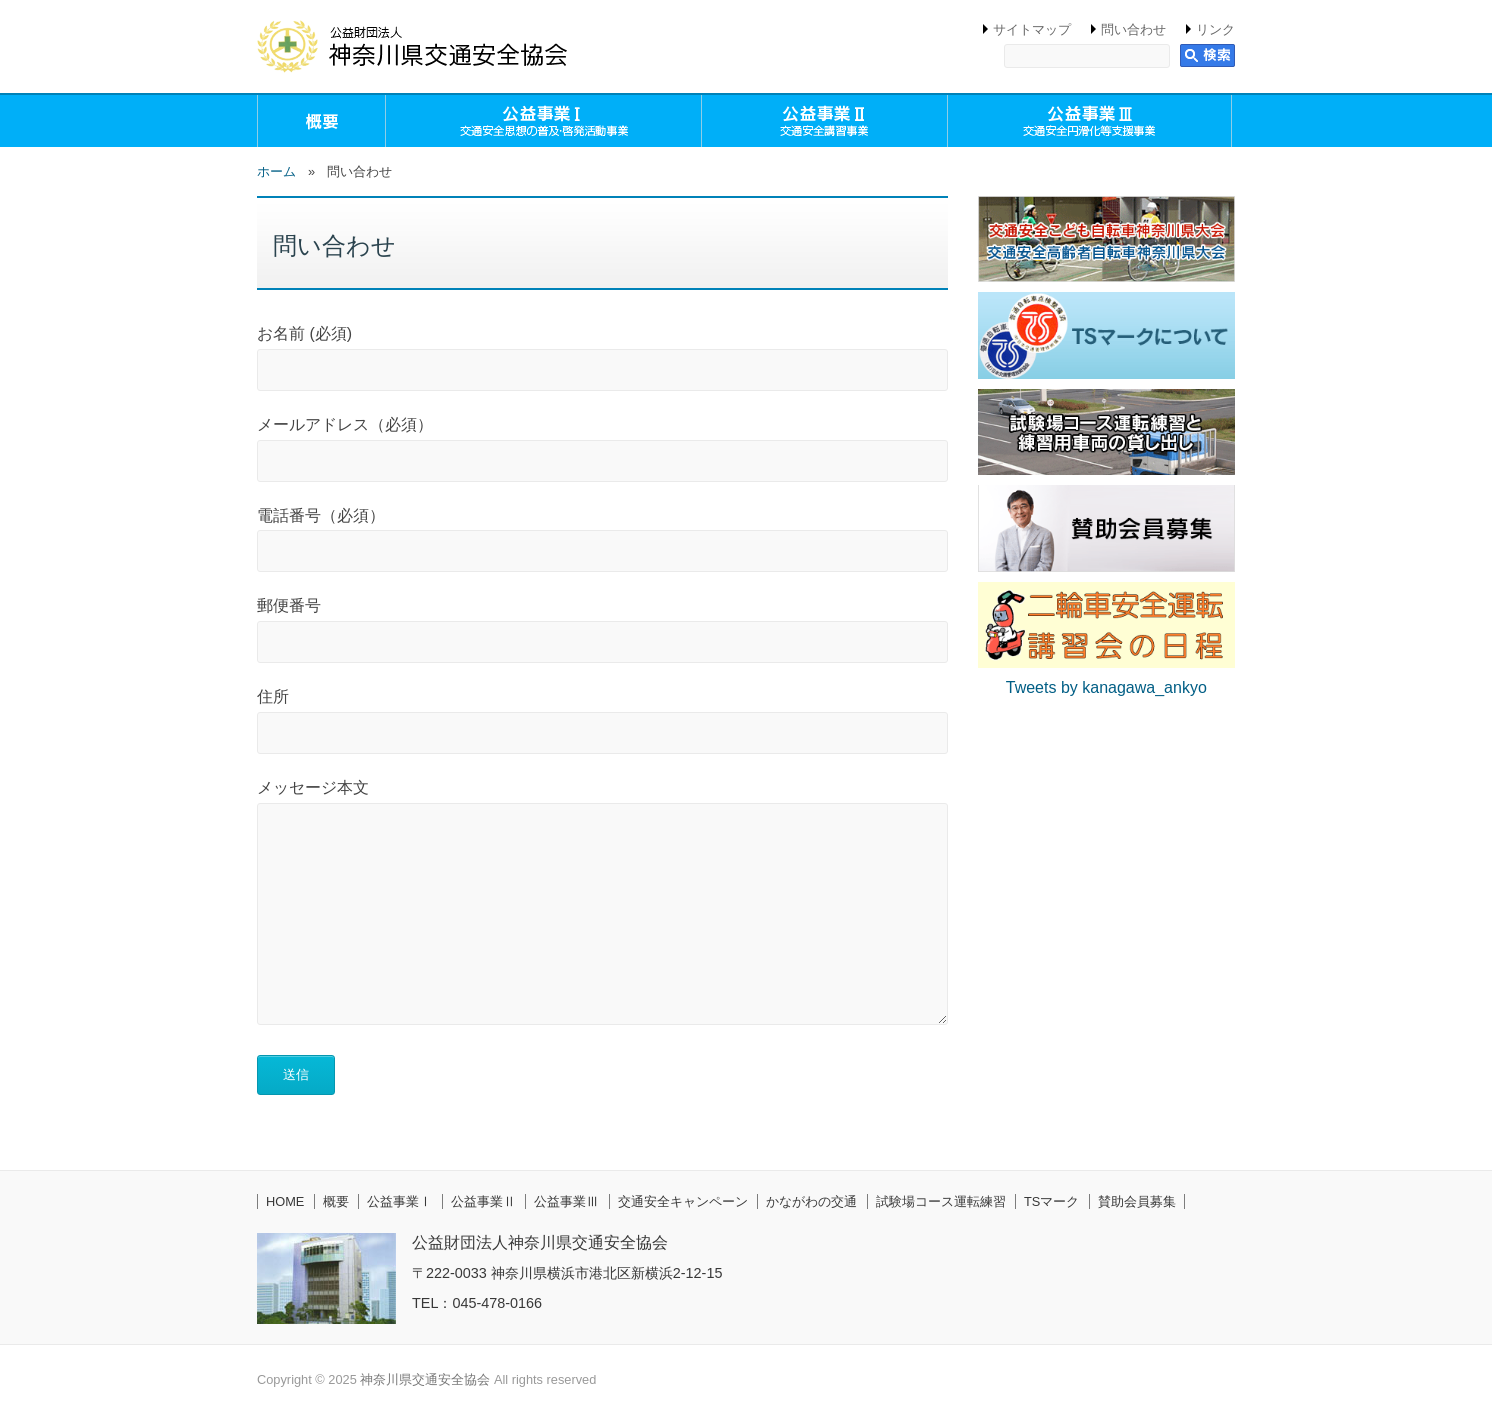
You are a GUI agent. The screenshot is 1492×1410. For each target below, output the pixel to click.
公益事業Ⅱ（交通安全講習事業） (824, 121)
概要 (321, 121)
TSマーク (1051, 1201)
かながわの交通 (811, 1201)
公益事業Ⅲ (566, 1201)
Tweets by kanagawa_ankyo (1106, 687)
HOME (285, 1201)
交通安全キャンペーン (683, 1201)
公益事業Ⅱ (483, 1201)
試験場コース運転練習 (941, 1201)
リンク (1215, 29)
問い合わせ (1133, 29)
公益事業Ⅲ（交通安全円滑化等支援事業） (1090, 121)
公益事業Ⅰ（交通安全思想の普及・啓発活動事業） (543, 121)
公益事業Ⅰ (399, 1201)
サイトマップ (1032, 29)
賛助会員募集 (1137, 1201)
